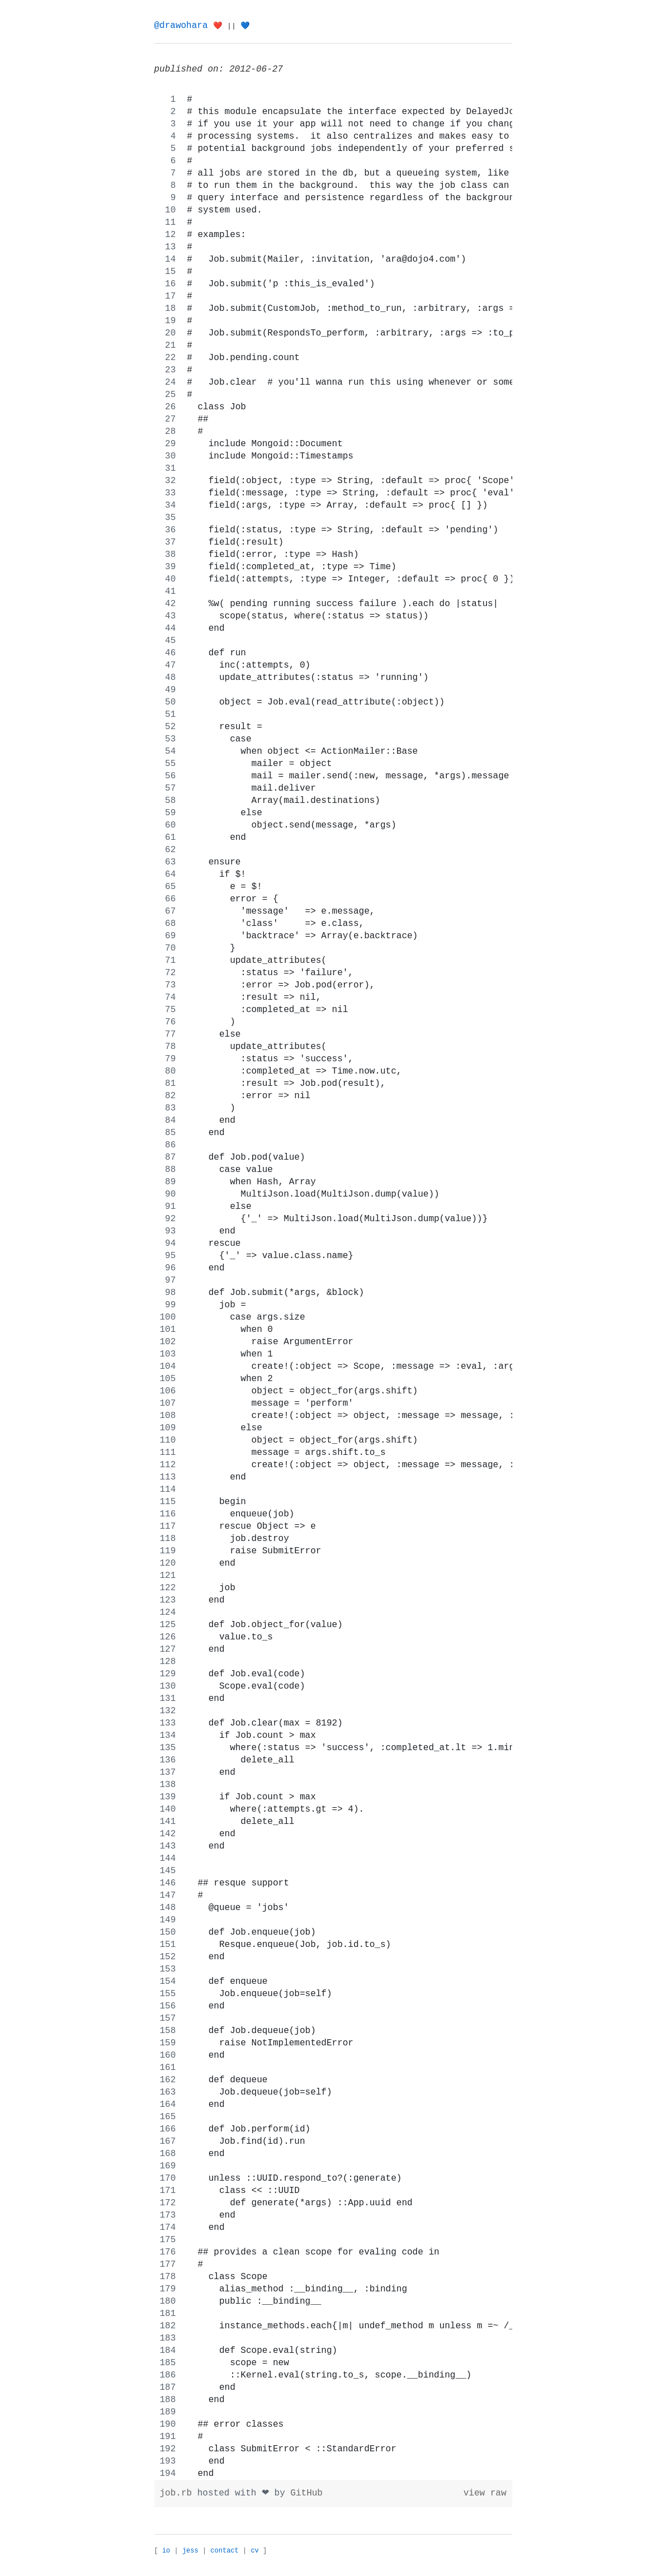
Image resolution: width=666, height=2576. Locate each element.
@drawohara (181, 26)
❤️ (218, 26)
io (166, 2551)
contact (224, 2551)
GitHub (306, 2493)
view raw (485, 2493)
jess (190, 2551)
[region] (333, 1286)
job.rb (178, 2493)
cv (254, 2551)
